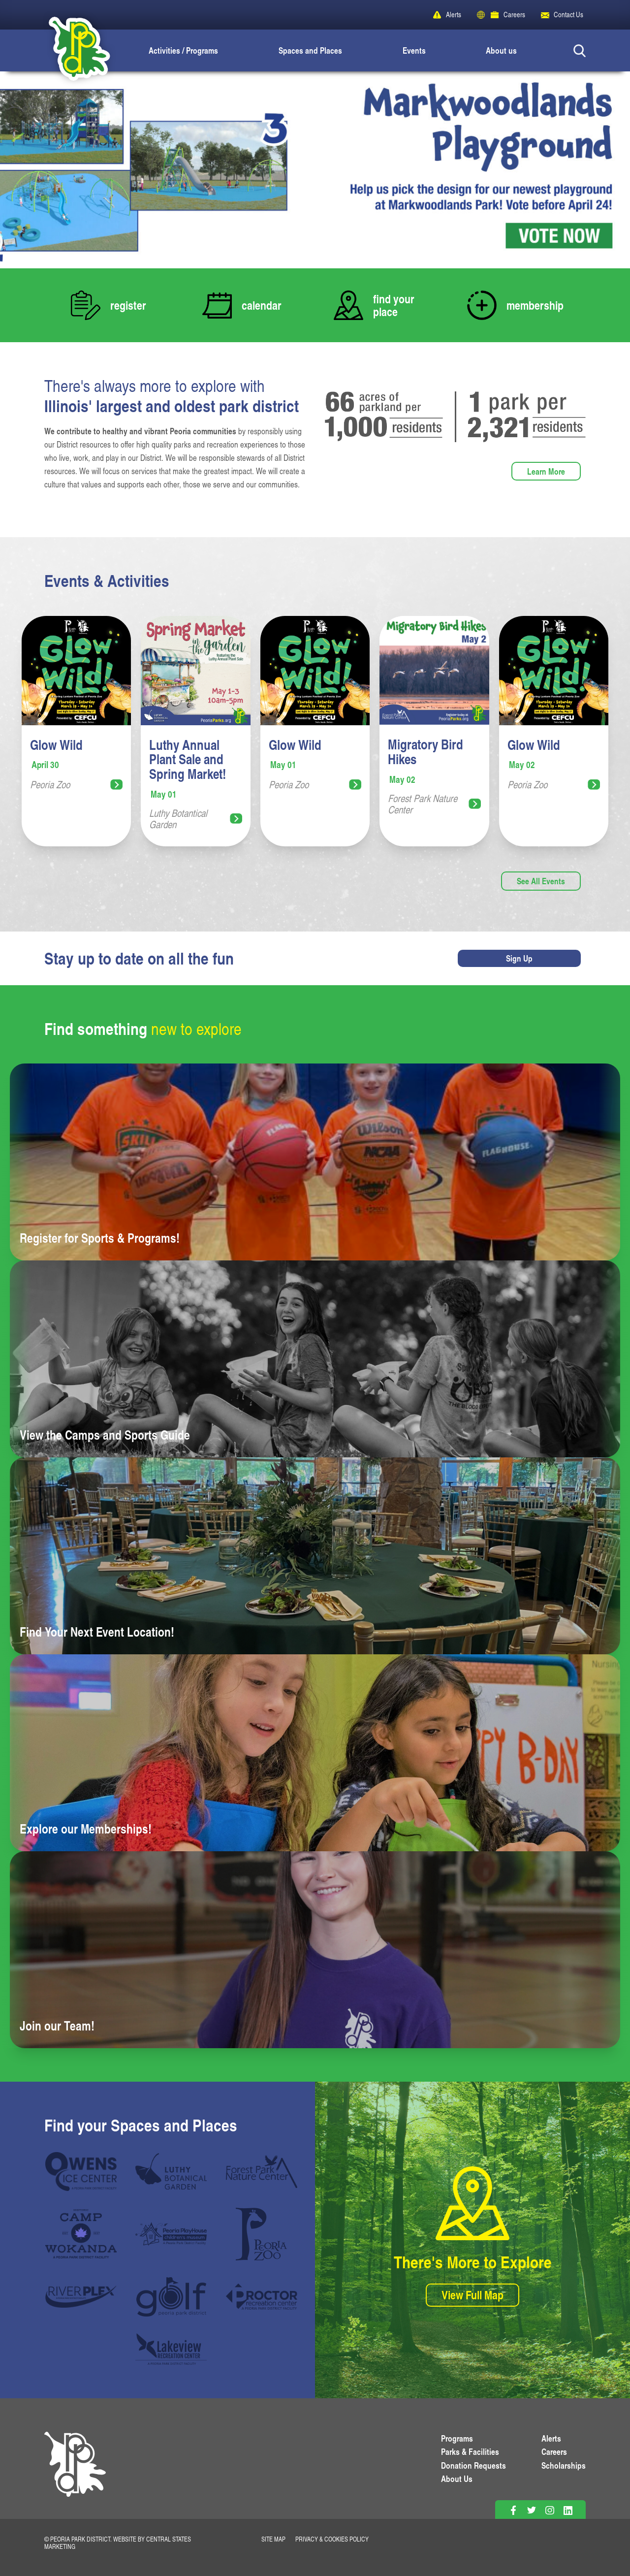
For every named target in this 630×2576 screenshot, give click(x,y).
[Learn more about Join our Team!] (315, 1949)
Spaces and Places (310, 50)
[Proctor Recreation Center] (261, 2297)
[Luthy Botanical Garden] (171, 2171)
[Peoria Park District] (71, 50)
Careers (514, 14)
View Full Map (472, 2294)
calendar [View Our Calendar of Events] (262, 305)
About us (501, 50)
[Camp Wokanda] (81, 2234)
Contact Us (568, 14)
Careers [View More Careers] (554, 2451)
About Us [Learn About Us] (456, 2478)
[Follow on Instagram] (549, 2510)
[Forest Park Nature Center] (261, 2171)
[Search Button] (579, 50)
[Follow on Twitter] (531, 2510)
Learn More (546, 471)
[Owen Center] (81, 2171)
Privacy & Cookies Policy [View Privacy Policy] (332, 2539)
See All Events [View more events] (541, 881)
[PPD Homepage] (75, 2475)
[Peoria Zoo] (261, 2234)
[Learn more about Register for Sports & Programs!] (315, 1161)
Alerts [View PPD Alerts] (551, 2438)
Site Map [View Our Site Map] (273, 2539)
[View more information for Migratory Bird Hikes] (434, 731)
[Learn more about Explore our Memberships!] (315, 1752)
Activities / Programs (183, 50)
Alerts (453, 14)
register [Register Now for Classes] (128, 305)
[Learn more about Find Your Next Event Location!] (315, 1555)
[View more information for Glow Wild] (76, 731)
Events (414, 50)
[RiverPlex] (81, 2297)
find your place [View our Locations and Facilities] (393, 305)
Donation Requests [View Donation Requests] (473, 2465)
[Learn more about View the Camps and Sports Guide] (315, 1358)
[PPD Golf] (171, 2297)
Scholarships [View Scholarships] (563, 2465)
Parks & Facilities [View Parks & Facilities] (470, 2451)
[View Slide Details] (315, 169)
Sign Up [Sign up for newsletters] (519, 958)
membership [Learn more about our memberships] (535, 305)
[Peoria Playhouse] (171, 2234)
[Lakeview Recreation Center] (171, 2349)
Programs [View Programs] (457, 2438)
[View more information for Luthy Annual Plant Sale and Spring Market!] (195, 731)
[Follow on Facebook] (513, 2510)
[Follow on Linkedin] (568, 2510)
